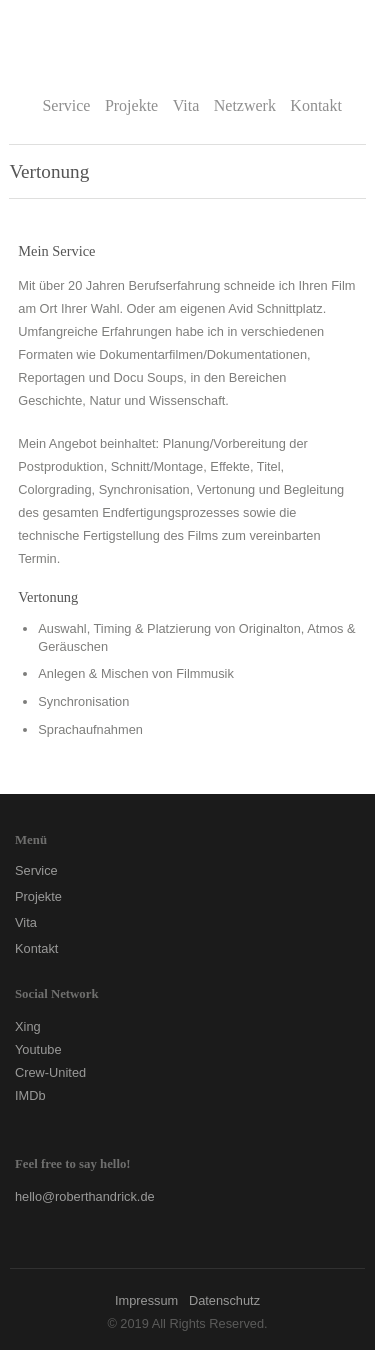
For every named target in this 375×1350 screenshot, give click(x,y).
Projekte (131, 105)
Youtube (38, 1049)
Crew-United (50, 1072)
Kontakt (316, 105)
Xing (28, 1026)
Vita (186, 105)
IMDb (30, 1095)
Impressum (146, 1300)
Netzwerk (245, 105)
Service (66, 105)
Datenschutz (224, 1300)
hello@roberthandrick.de (85, 1196)
